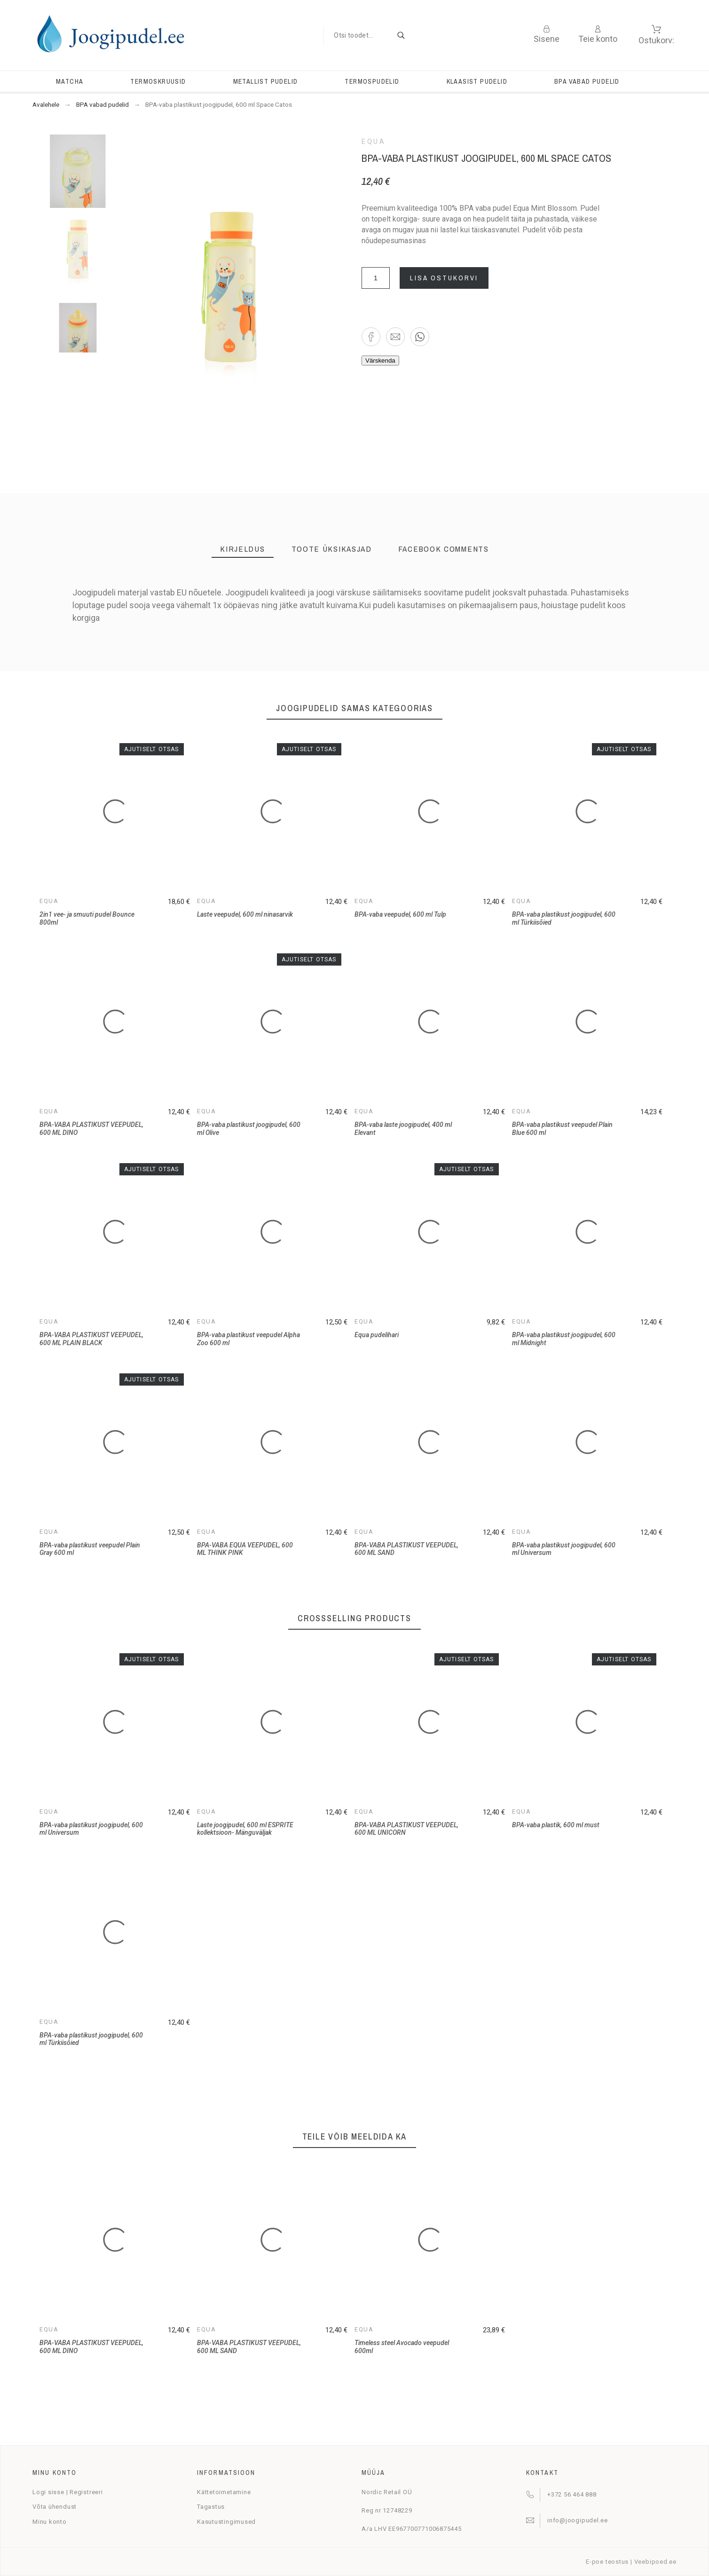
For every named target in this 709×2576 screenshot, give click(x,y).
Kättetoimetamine (224, 2492)
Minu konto (49, 2521)
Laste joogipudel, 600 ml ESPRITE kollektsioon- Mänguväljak (245, 1829)
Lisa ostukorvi (444, 278)
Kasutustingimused (226, 2521)
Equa (374, 141)
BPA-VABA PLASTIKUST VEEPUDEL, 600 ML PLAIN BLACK (91, 1339)
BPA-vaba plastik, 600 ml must (555, 1825)
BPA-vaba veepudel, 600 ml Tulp (400, 914)
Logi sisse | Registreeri (67, 2492)
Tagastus (211, 2506)
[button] (371, 337)
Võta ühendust (54, 2506)
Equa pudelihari (376, 1335)
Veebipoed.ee (655, 2561)
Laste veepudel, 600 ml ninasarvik (245, 914)
